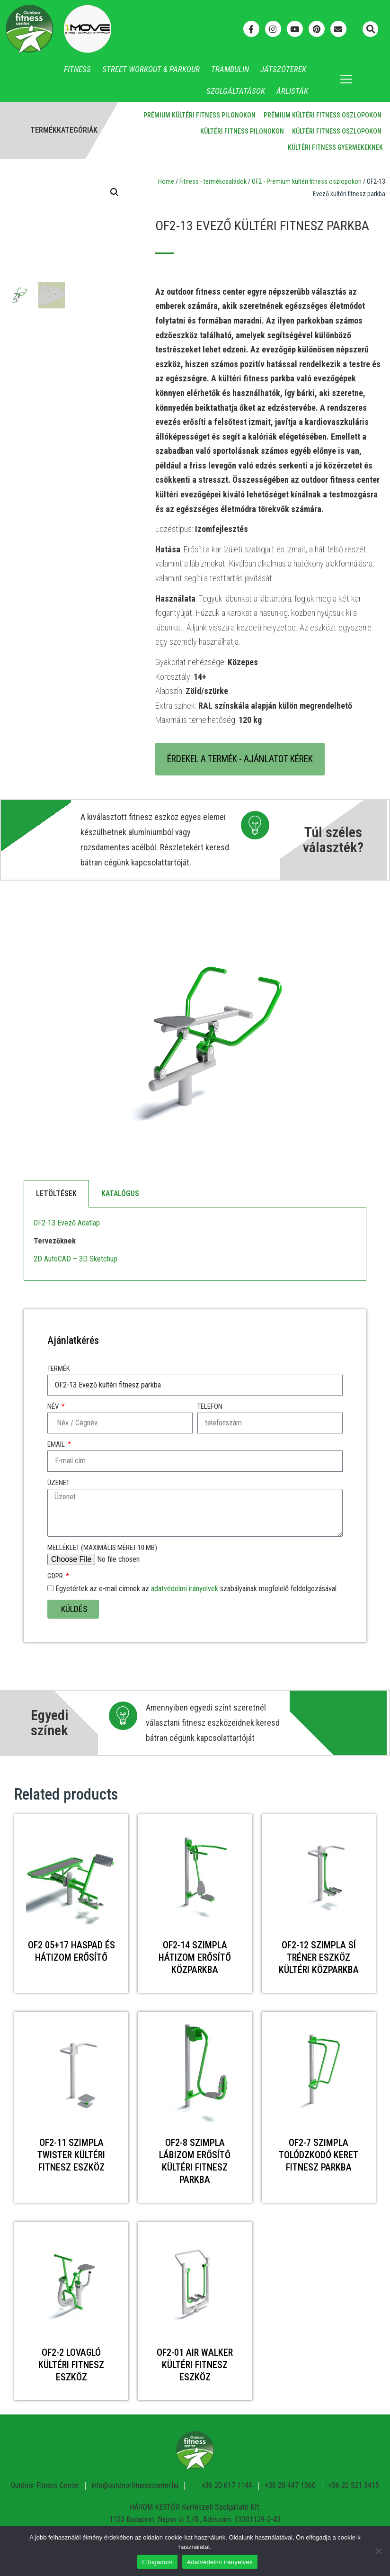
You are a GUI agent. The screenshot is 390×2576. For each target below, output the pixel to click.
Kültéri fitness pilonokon (242, 131)
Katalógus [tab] (120, 1193)
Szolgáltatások (235, 91)
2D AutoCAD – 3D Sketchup (75, 1258)
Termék (58, 1368)
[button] (370, 29)
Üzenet (58, 1482)
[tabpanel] (195, 1244)
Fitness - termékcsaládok (213, 181)
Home (166, 181)
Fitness (77, 69)
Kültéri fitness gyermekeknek (335, 147)
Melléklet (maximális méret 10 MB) (102, 1548)
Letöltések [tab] (56, 1193)
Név (53, 1407)
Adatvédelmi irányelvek (220, 2562)
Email (56, 1445)
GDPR (55, 1576)
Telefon (209, 1407)
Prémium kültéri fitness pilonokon (199, 115)
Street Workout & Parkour (151, 69)
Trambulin (230, 69)
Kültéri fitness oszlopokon (336, 131)
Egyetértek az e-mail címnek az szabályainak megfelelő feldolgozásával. (196, 1589)
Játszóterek (283, 69)
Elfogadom (157, 2562)
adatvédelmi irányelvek (184, 1589)
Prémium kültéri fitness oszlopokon (322, 115)
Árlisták (292, 91)
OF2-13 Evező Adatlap (67, 1222)
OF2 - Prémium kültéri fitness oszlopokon (307, 181)
